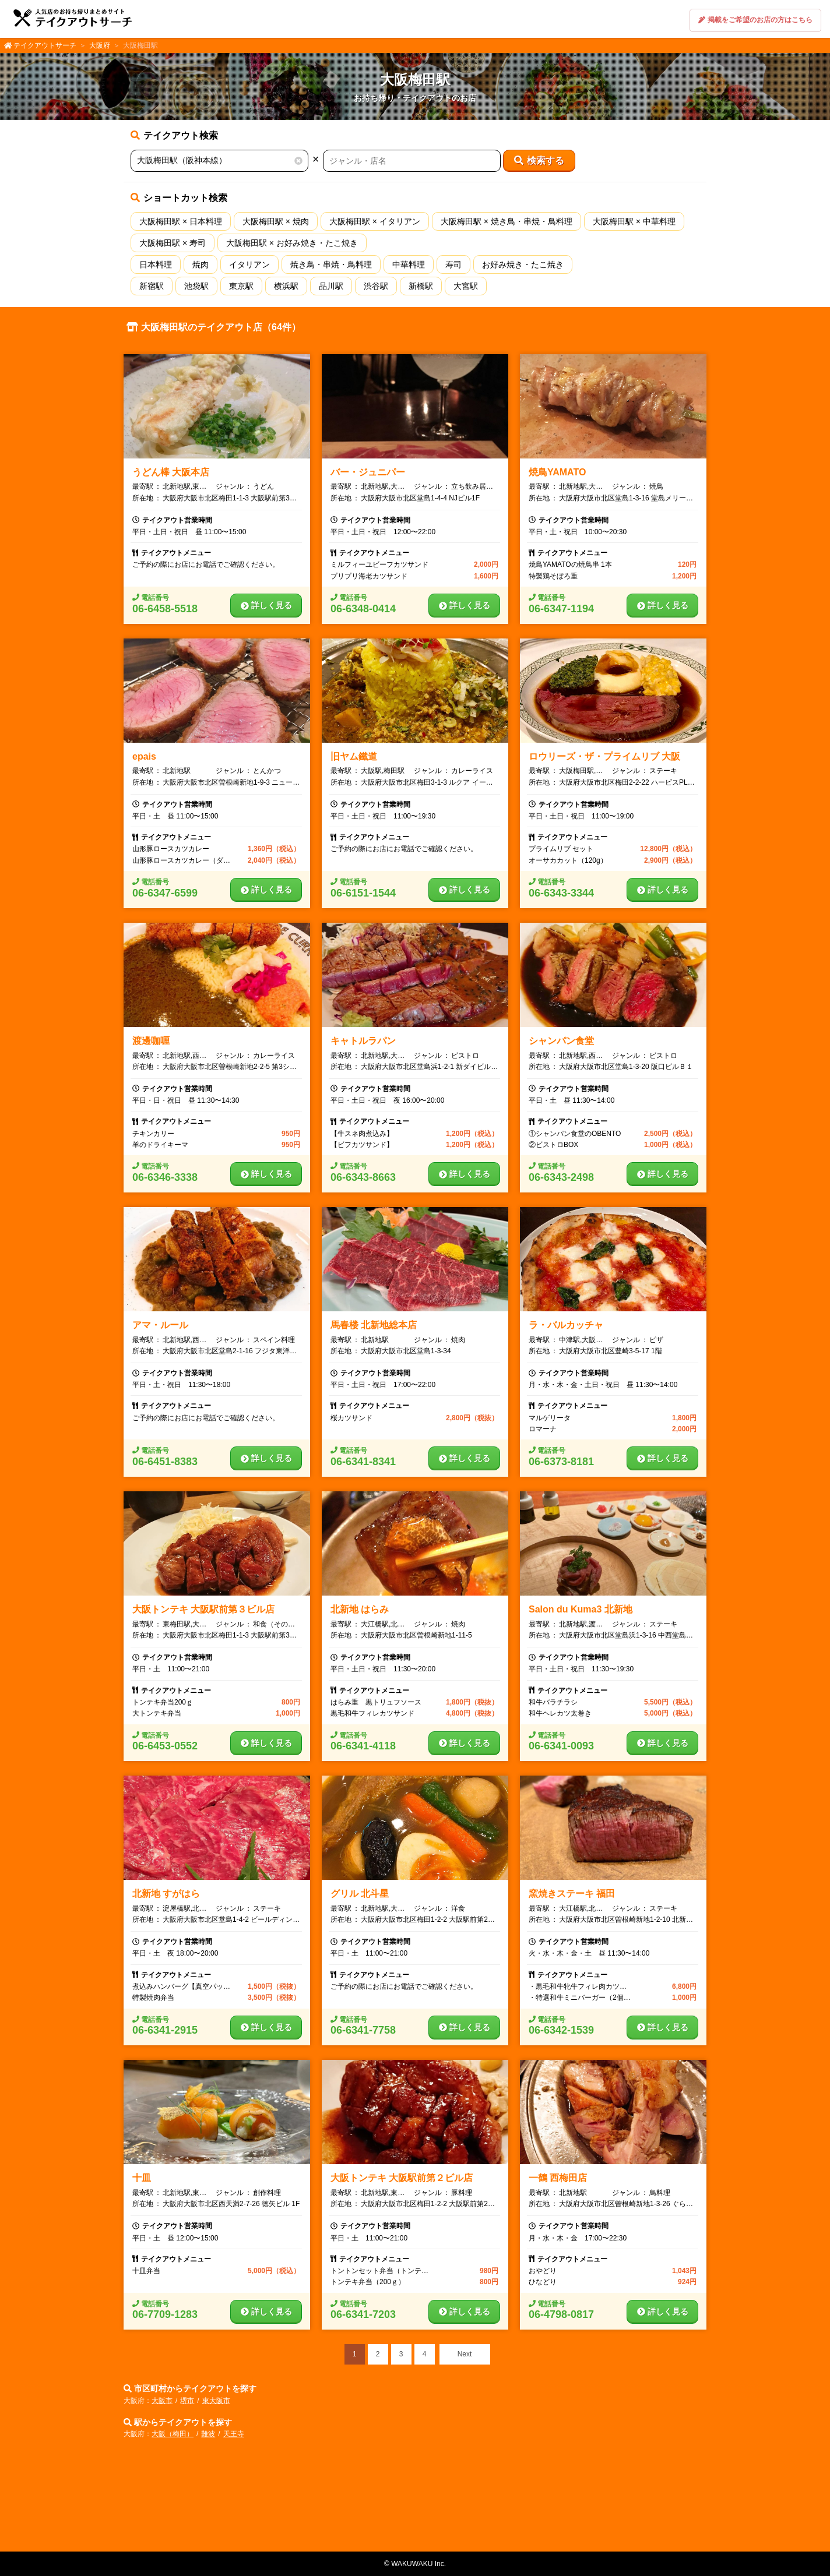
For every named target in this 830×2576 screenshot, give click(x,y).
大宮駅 (465, 286)
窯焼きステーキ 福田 (572, 1894)
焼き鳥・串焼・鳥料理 (331, 264)
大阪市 (162, 2401)
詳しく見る (266, 605)
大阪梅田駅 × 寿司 (172, 243)
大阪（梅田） (173, 2434)
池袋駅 (196, 286)
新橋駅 (421, 286)
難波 (208, 2434)
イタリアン (249, 264)
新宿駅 (151, 286)
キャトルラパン (363, 1041)
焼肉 (200, 264)
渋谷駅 (376, 286)
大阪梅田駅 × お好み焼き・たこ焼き (292, 243)
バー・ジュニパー (367, 472)
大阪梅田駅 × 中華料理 (634, 221)
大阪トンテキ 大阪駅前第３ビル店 (203, 1609)
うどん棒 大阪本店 (170, 472)
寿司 (453, 264)
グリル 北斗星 (359, 1894)
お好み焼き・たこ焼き (523, 264)
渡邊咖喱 (151, 1041)
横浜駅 (286, 286)
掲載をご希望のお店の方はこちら (755, 20)
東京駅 (241, 286)
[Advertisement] (415, 2499)
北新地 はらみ (359, 1609)
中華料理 (408, 264)
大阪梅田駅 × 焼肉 (275, 221)
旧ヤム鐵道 (353, 756)
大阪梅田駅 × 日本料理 (180, 221)
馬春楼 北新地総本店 (373, 1325)
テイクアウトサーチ (44, 45)
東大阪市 (216, 2401)
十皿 (141, 2178)
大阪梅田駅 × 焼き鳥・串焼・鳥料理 (506, 221)
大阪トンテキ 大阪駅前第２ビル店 (401, 2178)
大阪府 (99, 45)
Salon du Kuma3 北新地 (580, 1609)
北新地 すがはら (166, 1894)
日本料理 (155, 264)
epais (144, 756)
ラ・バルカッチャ (566, 1325)
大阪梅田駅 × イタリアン (374, 221)
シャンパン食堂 (561, 1041)
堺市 (187, 2401)
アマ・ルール (160, 1325)
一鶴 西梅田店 (558, 2178)
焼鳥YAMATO (557, 472)
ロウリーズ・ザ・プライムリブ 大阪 (604, 756)
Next (465, 2354)
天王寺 (233, 2434)
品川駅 (331, 286)
